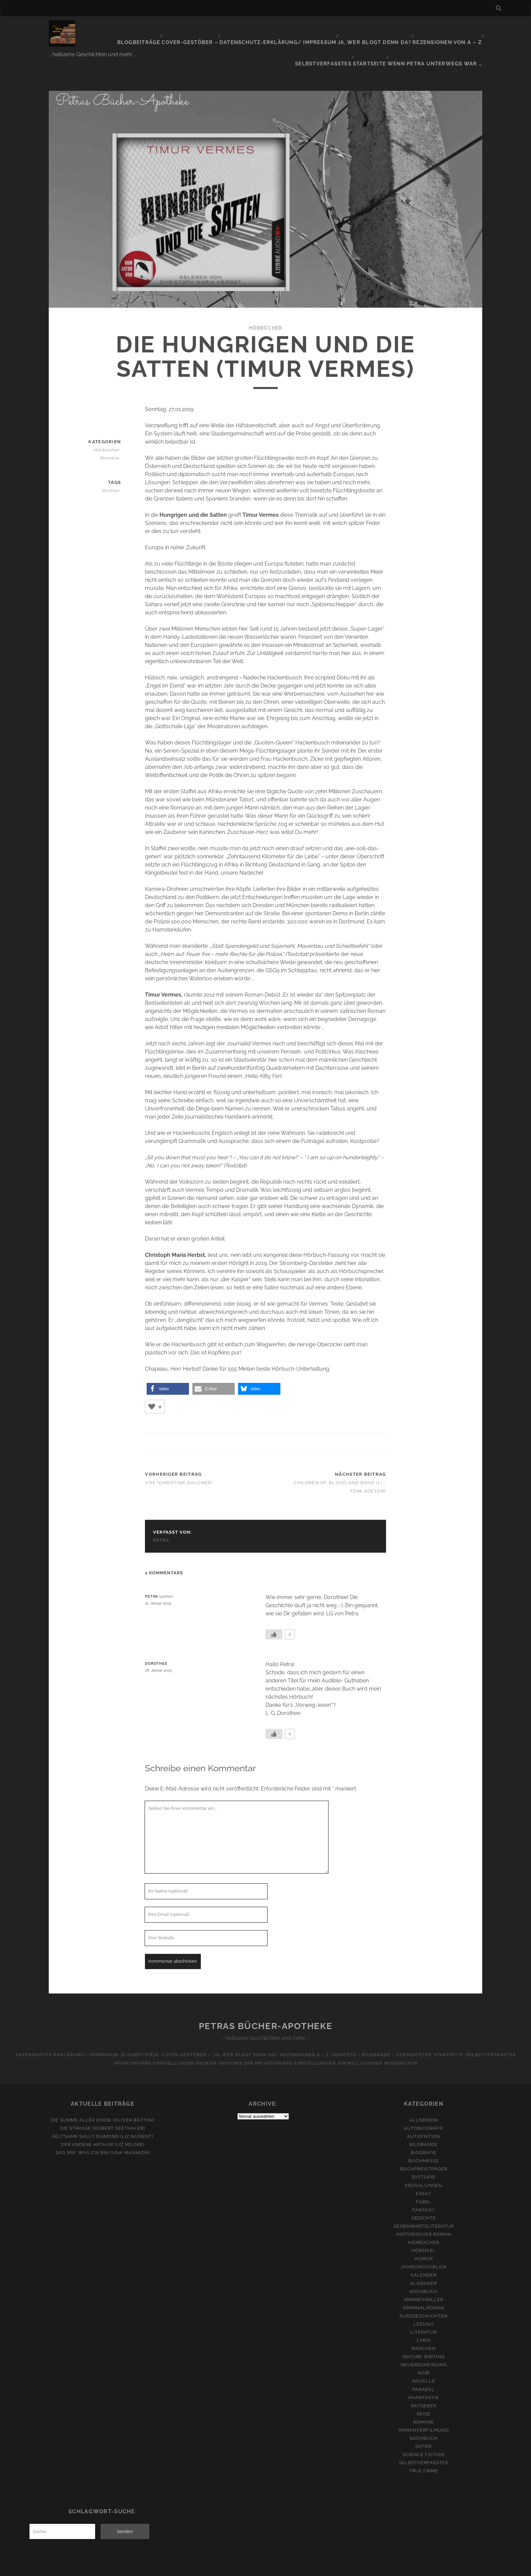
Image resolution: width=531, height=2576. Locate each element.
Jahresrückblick (424, 2240)
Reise (423, 2387)
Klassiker (423, 2256)
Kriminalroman (423, 2281)
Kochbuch (424, 2264)
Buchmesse (423, 2134)
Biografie (424, 2126)
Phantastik (423, 2370)
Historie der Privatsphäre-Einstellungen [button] (305, 2036)
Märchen (423, 2321)
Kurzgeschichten (424, 2289)
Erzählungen (423, 2158)
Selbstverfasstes (454, 28)
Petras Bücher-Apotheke (265, 1999)
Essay (423, 2166)
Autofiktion (423, 2109)
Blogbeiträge (99, 28)
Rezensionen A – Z (334, 2027)
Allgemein (423, 2093)
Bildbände (423, 2117)
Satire (423, 2419)
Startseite (377, 37)
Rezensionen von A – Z (392, 28)
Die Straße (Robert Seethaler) (102, 2101)
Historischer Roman (423, 2207)
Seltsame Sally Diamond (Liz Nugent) (102, 2109)
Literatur (423, 2305)
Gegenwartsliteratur (424, 2199)
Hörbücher (265, 301)
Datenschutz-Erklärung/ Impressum (232, 28)
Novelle (423, 2354)
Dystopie (423, 2150)
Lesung (423, 2297)
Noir (423, 2346)
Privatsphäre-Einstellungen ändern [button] (189, 2036)
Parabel (423, 2362)
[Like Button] (152, 1380)
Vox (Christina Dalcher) (178, 1455)
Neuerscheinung (424, 2338)
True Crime (423, 2444)
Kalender (424, 2248)
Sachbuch (424, 2411)
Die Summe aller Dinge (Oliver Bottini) (103, 2093)
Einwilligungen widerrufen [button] (410, 2036)
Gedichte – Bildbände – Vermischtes (416, 2027)
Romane (112, 431)
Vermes (113, 464)
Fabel (423, 2175)
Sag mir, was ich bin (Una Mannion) (102, 2126)
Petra (161, 1513)
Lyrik (423, 2313)
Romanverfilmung (424, 2403)
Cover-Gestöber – (150, 28)
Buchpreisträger (423, 2142)
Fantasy (423, 2183)
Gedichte (423, 2191)
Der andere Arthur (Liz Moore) (102, 2117)
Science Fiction (424, 2427)
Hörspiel (423, 2224)
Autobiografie (424, 2101)
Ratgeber (423, 2378)
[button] (168, 1362)
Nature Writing (424, 2330)
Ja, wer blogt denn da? (323, 28)
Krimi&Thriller (424, 2272)
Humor (424, 2232)
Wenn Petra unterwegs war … (440, 37)
